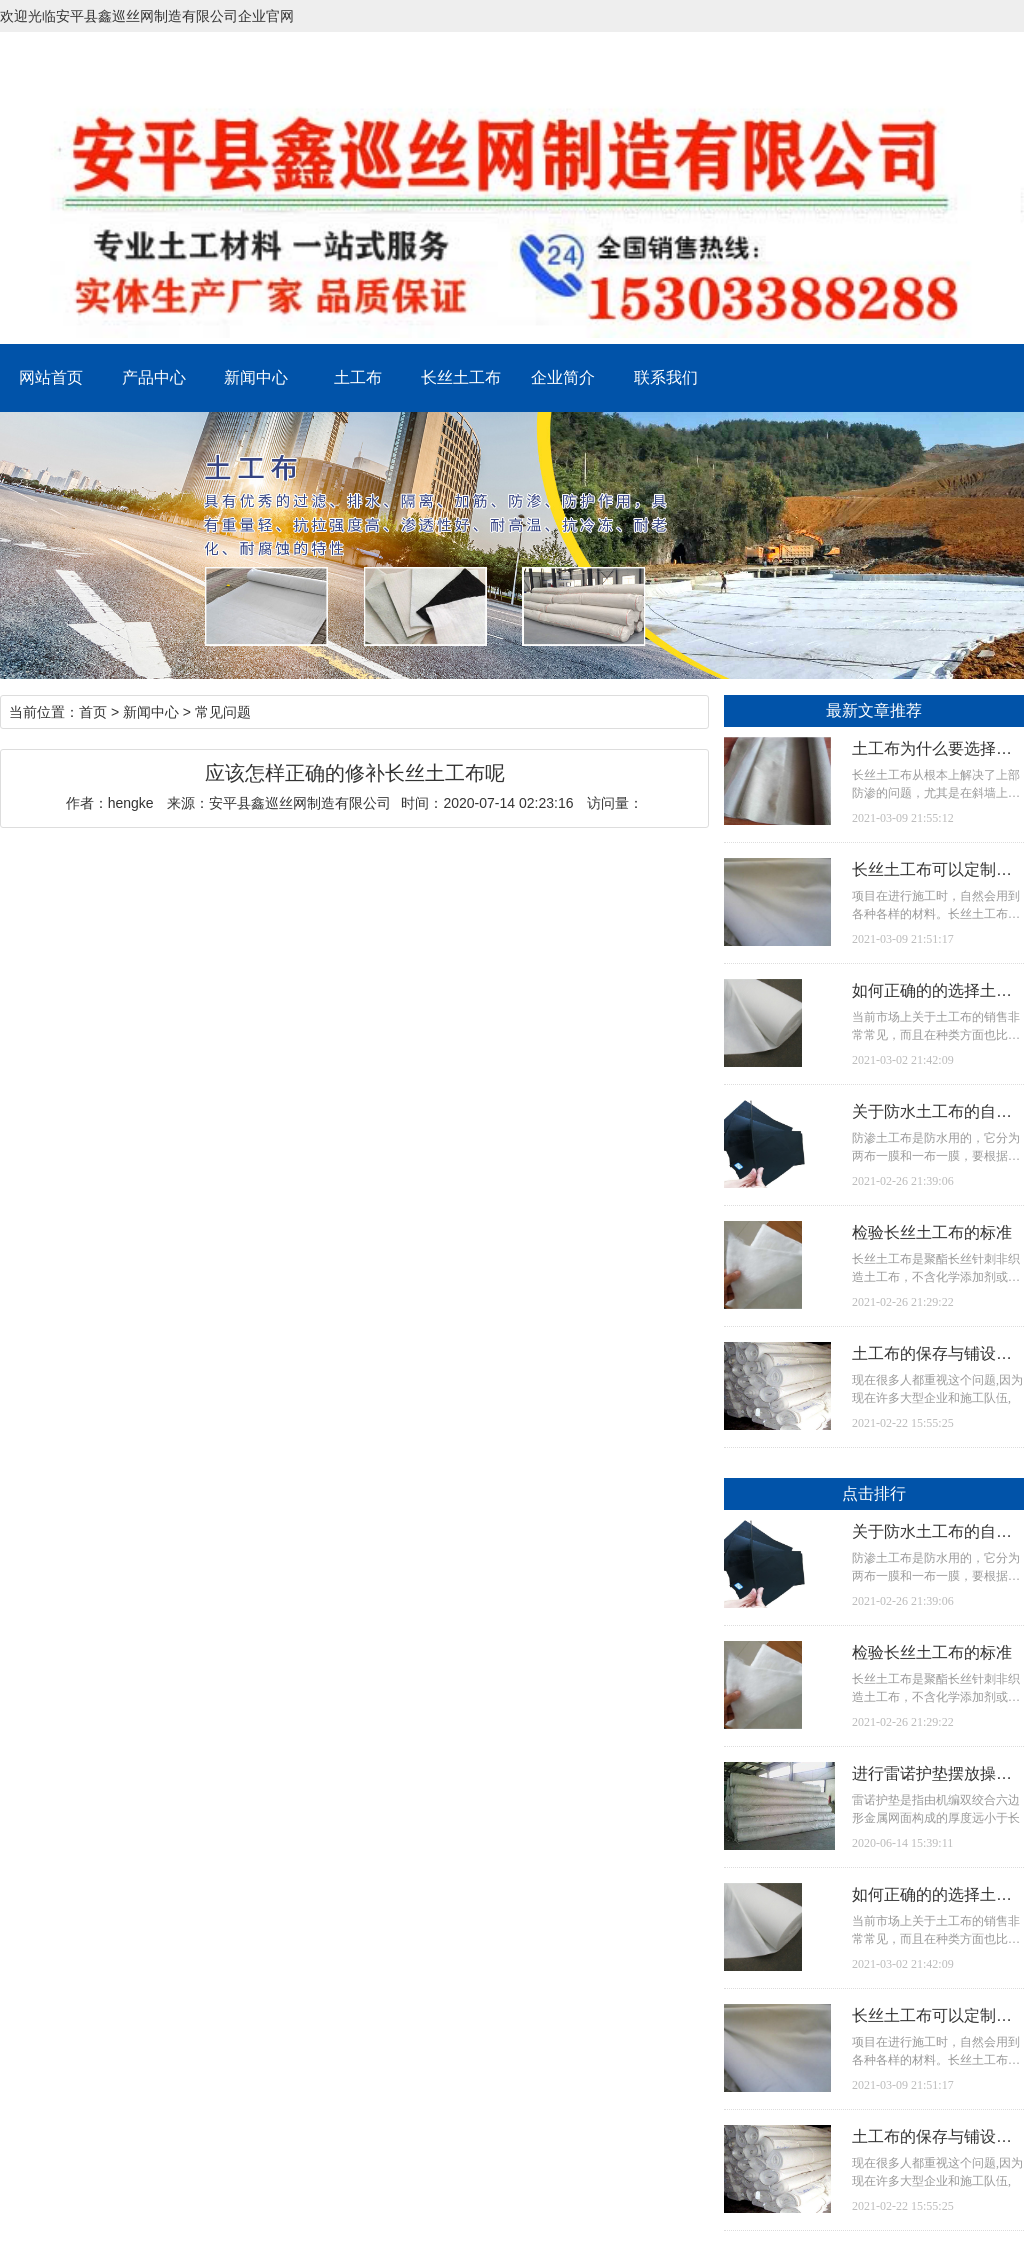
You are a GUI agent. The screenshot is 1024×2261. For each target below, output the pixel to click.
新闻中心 (256, 377)
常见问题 (223, 712)
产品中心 (154, 377)
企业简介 (563, 377)
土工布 (358, 377)
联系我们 (666, 377)
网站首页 (51, 377)
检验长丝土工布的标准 (932, 1232)
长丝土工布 (461, 377)
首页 (93, 712)
